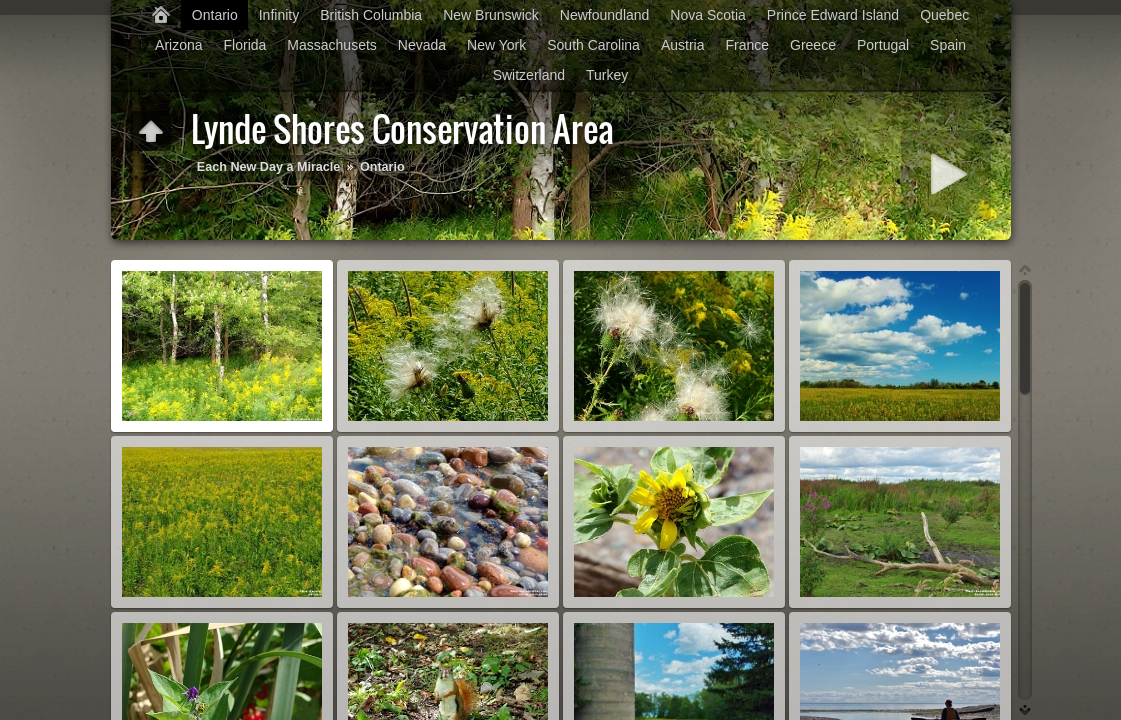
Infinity (279, 15)
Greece (813, 45)
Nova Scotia (707, 15)
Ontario (215, 15)
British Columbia (371, 15)
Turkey (607, 75)
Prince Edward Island (833, 15)
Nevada (422, 45)
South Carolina (593, 45)
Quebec (944, 15)
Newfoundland (605, 15)
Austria (683, 45)
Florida (245, 45)
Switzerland (529, 75)
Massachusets (331, 45)
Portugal (883, 45)
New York (496, 45)
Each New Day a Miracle (269, 167)
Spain (948, 45)
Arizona (178, 45)
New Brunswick (491, 15)
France (747, 45)
